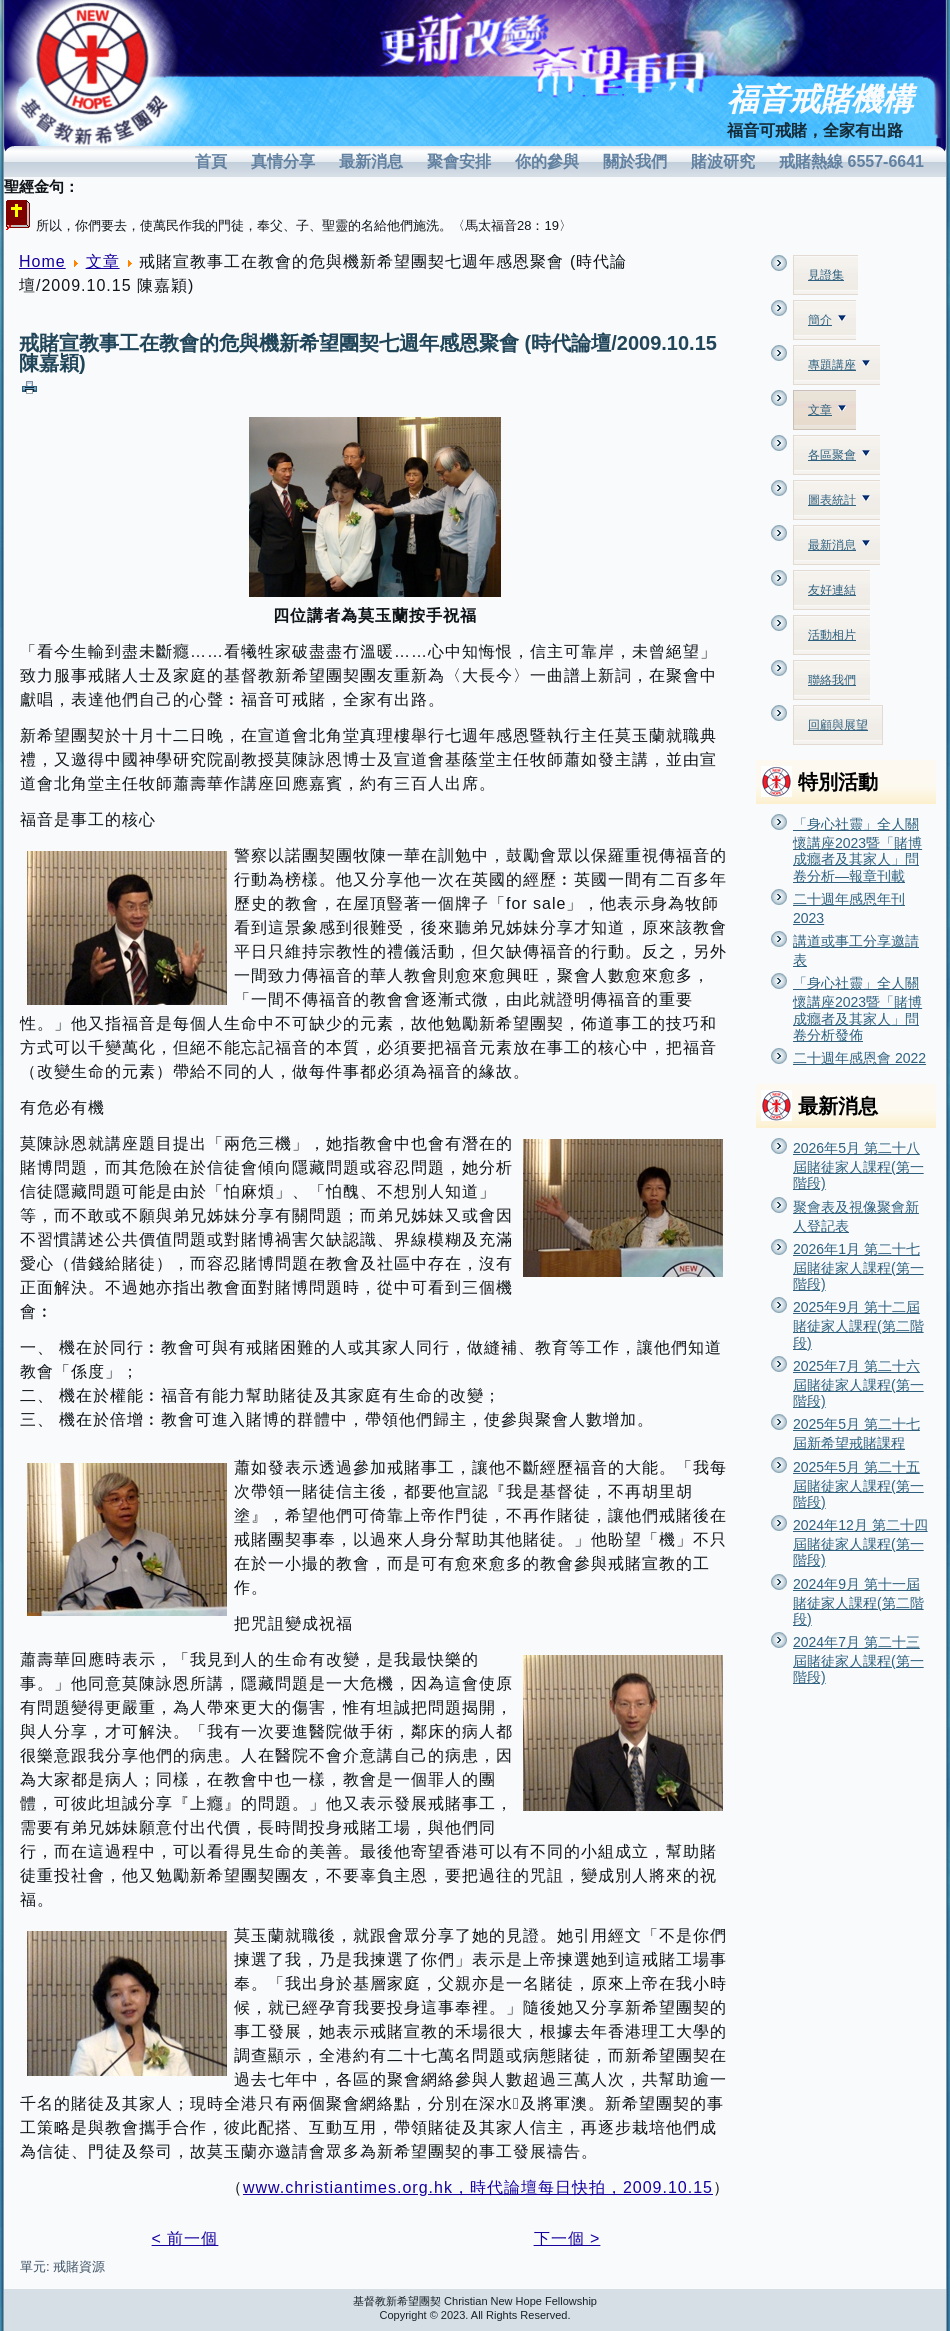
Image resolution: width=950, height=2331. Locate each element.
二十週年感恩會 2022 (859, 1058)
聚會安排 (459, 161)
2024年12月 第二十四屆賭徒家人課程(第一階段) (860, 1542)
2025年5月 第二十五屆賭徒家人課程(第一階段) (858, 1484)
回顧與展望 (838, 725)
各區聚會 (839, 455)
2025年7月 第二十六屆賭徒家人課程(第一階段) (858, 1383)
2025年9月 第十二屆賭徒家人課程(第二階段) (858, 1324)
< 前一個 (185, 2238)
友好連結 (832, 590)
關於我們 (635, 161)
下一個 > (567, 2238)
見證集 (826, 275)
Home (42, 261)
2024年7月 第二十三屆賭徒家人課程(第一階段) (858, 1659)
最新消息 (371, 161)
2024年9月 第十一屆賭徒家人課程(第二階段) (858, 1601)
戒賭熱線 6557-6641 (851, 161)
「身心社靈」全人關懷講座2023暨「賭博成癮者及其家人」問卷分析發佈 (857, 1009)
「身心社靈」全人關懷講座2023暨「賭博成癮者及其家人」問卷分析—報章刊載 (857, 850)
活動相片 (832, 635)
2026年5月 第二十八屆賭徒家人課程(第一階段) (858, 1165)
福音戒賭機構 (820, 99)
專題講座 (839, 365)
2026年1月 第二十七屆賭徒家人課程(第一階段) (858, 1266)
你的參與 (547, 161)
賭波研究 (723, 161)
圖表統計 (839, 500)
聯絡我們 (832, 680)
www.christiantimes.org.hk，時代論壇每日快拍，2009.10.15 (478, 2187)
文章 (103, 261)
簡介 (827, 320)
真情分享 (283, 161)
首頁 (211, 161)
